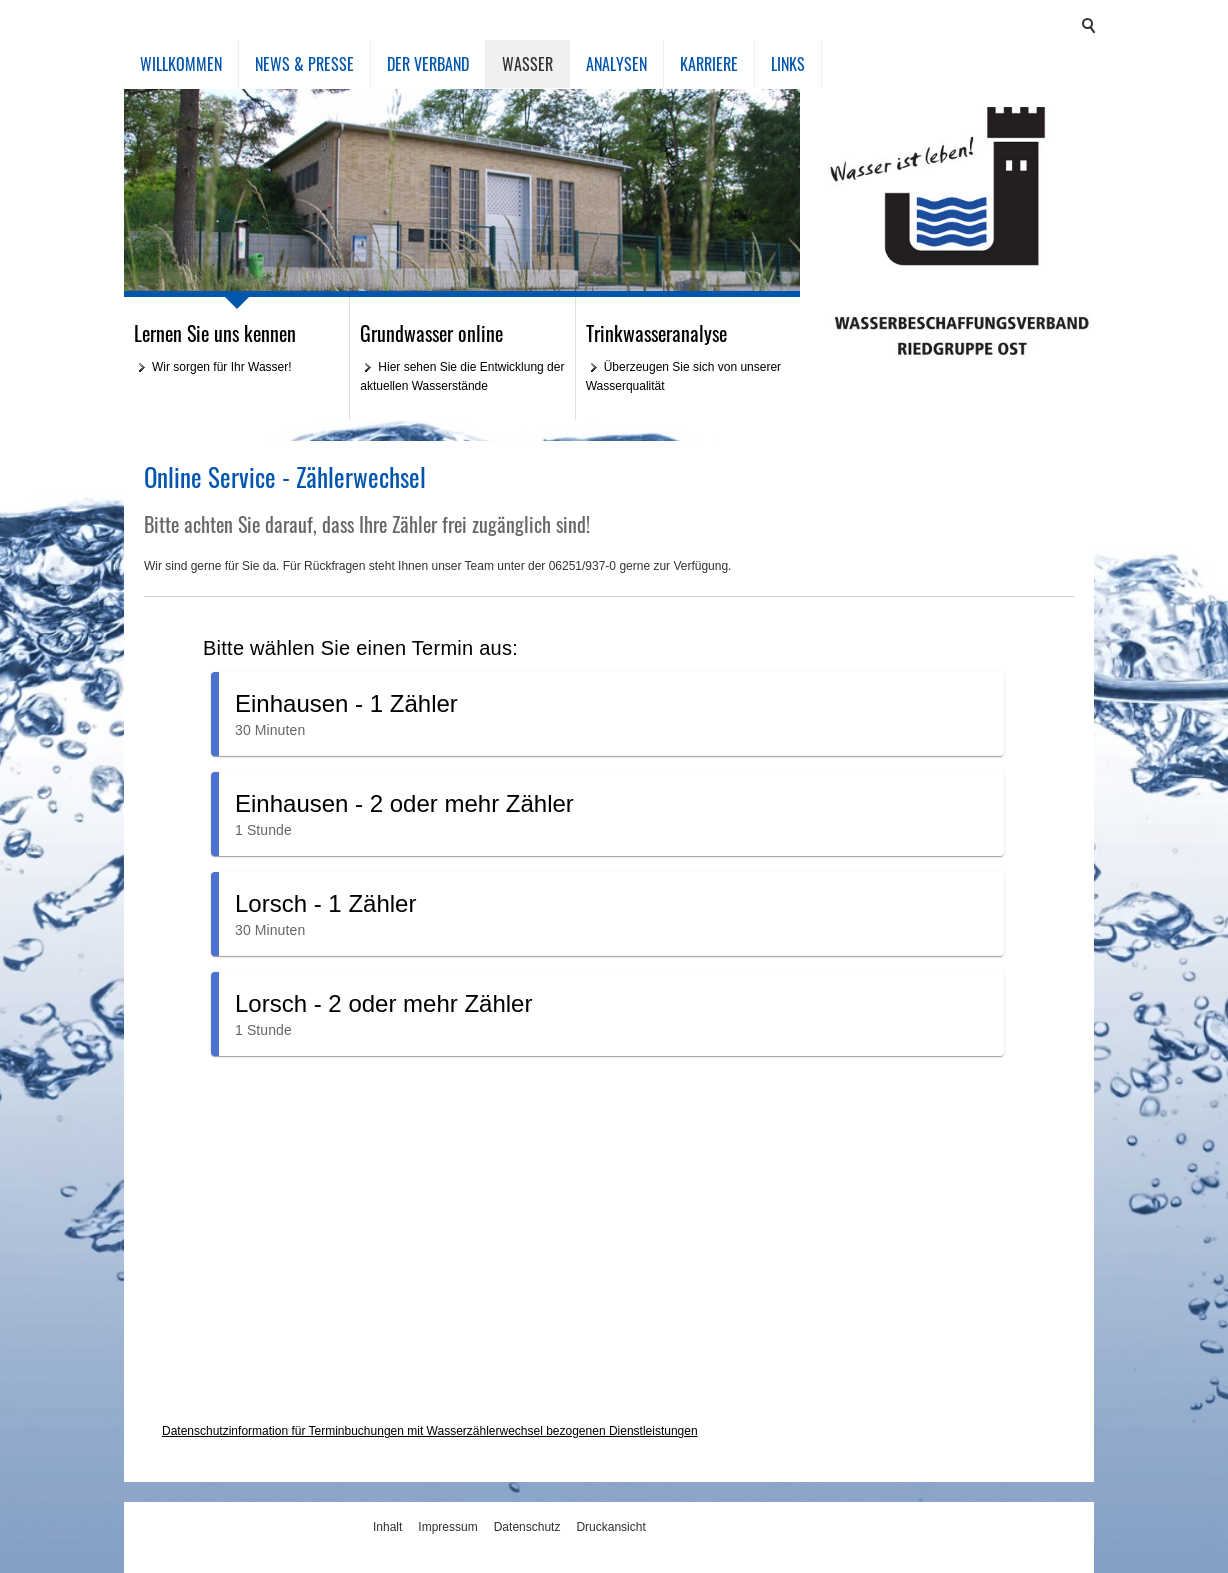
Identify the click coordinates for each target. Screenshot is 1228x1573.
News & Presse (304, 64)
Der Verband (428, 64)
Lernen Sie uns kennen (215, 333)
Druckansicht (610, 1527)
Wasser (527, 64)
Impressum (447, 1527)
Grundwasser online (431, 333)
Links (788, 64)
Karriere (709, 64)
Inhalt (387, 1527)
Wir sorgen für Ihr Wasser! (222, 367)
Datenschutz (527, 1527)
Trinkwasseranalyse (656, 333)
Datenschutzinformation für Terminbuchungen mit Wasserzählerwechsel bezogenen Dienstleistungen (430, 1431)
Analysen (616, 64)
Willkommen (181, 64)
